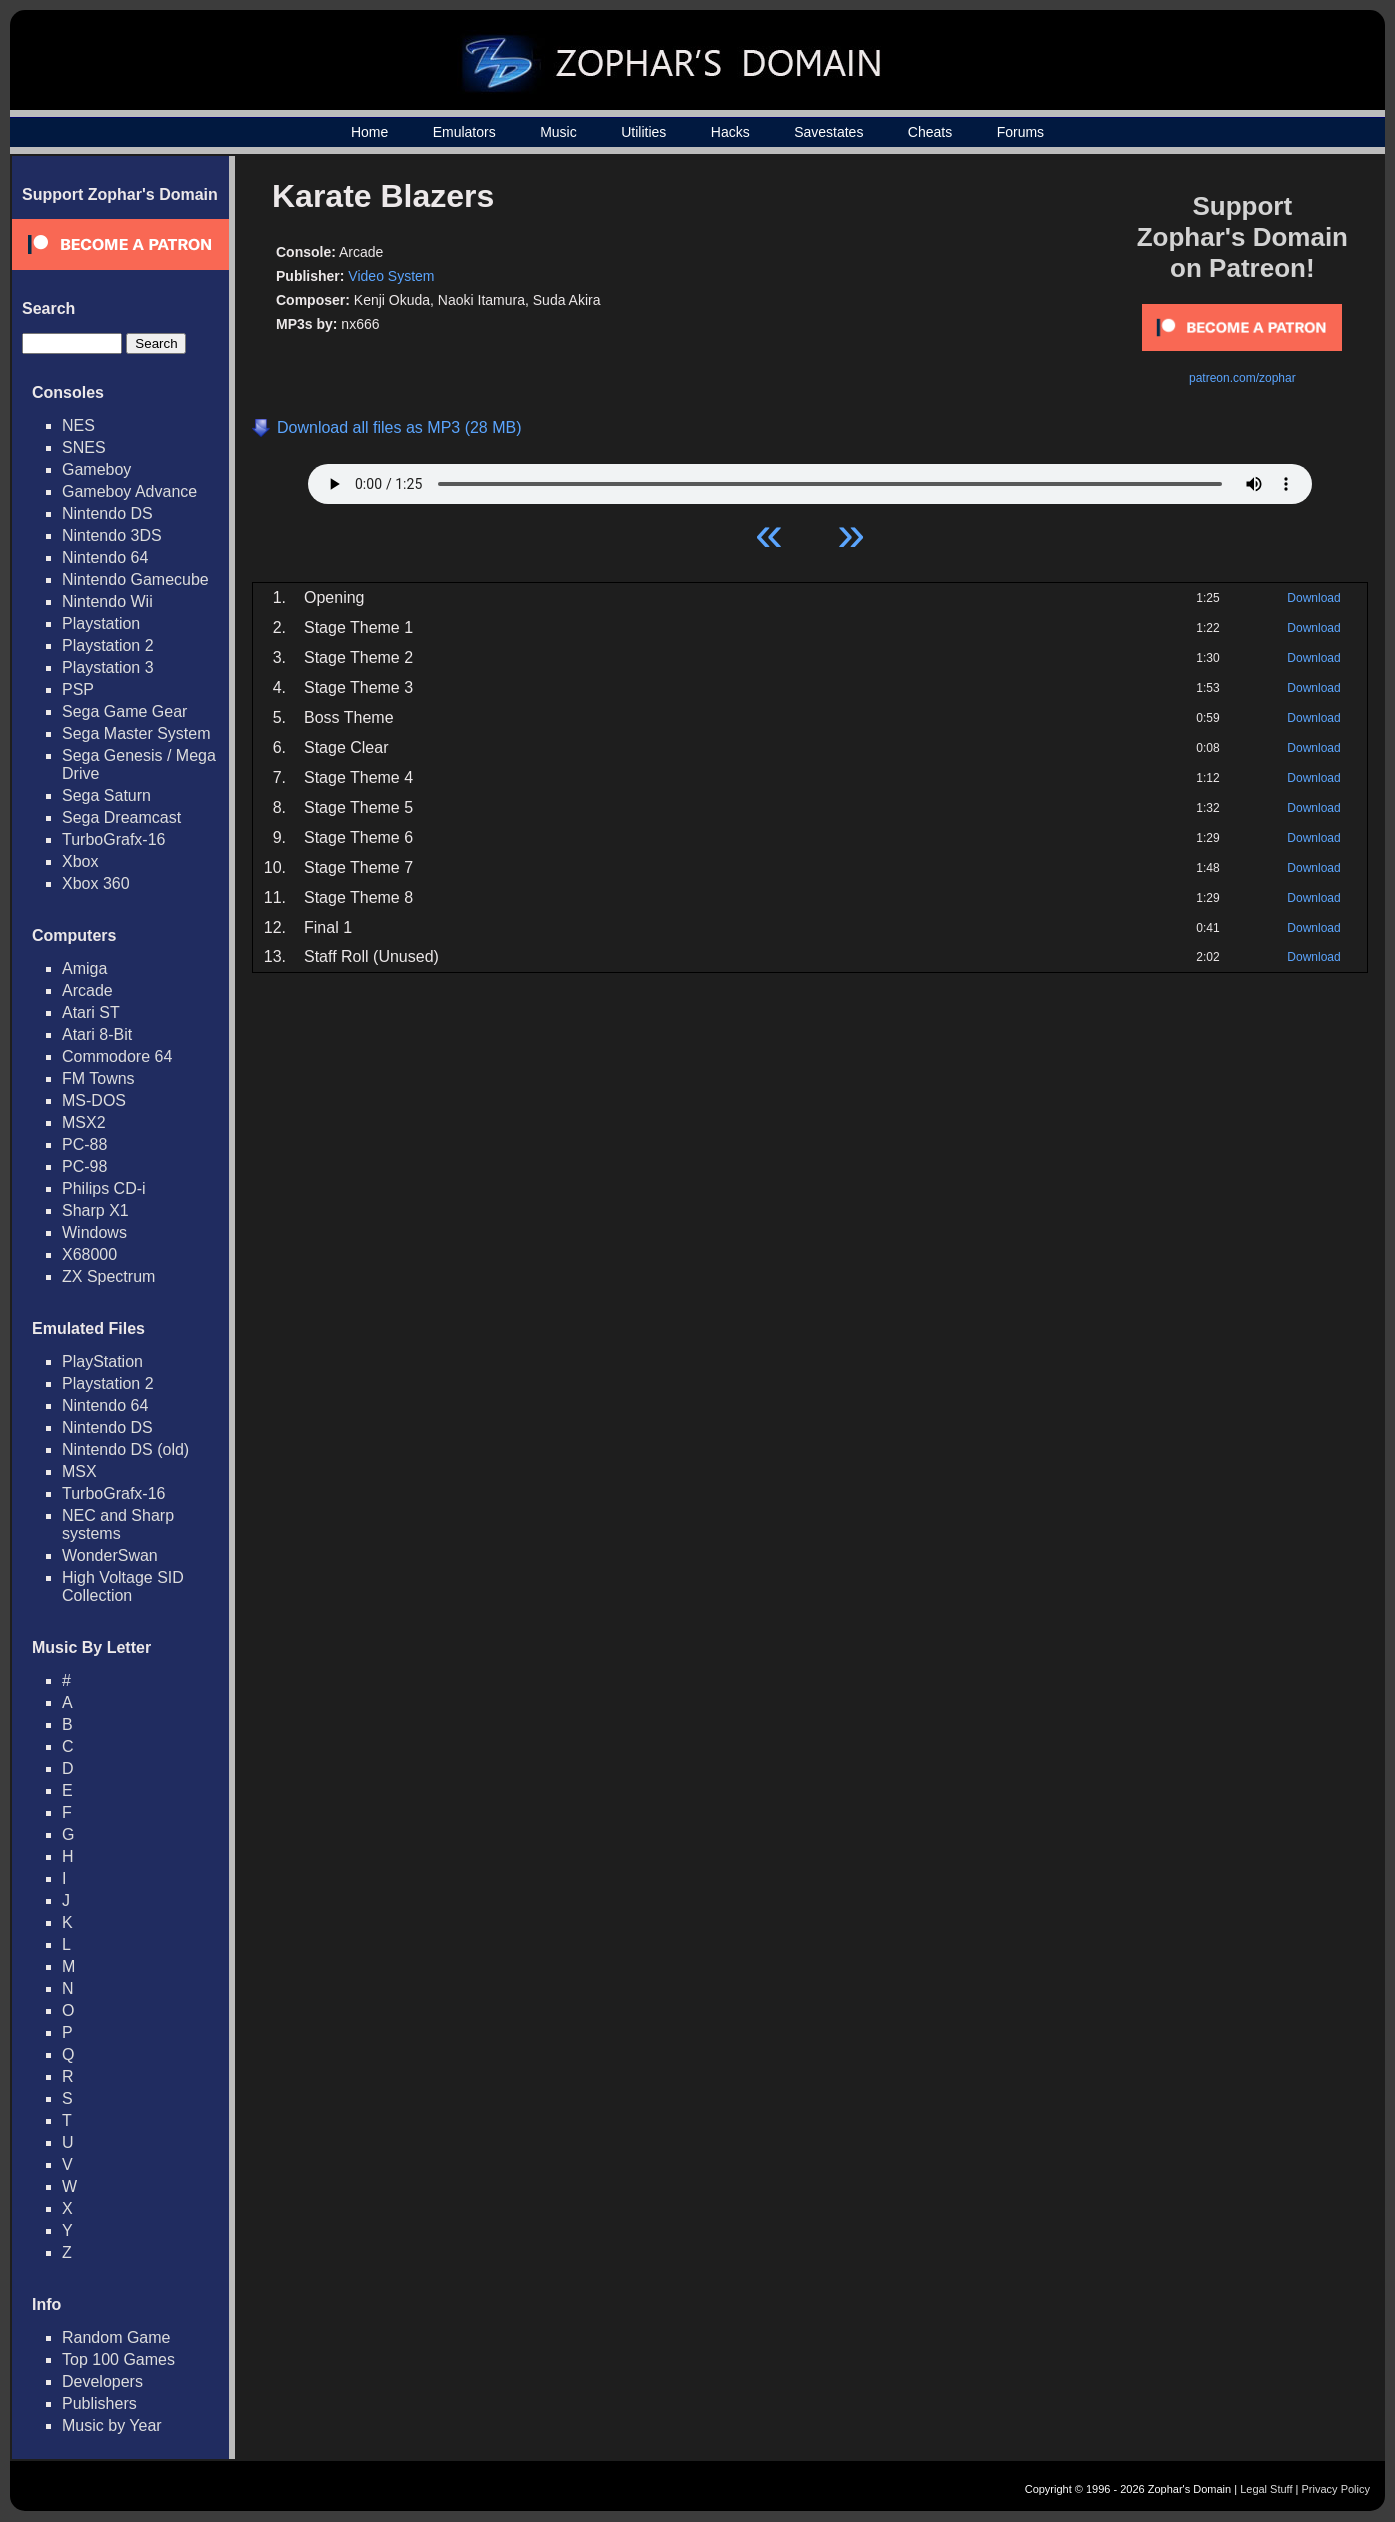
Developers (102, 2381)
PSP (78, 689)
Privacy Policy (1336, 2489)
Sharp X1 (95, 1210)
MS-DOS (94, 1100)
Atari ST (91, 1012)
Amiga (84, 968)
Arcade (87, 990)
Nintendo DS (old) (125, 1449)
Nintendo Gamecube (135, 579)
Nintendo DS (107, 513)
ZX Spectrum (108, 1276)
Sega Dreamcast (121, 817)
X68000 (89, 1254)
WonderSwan (110, 1555)
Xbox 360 (96, 883)
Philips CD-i (104, 1188)
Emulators (464, 132)
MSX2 (84, 1122)
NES (78, 425)
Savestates (828, 132)
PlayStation (102, 1361)
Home (369, 132)
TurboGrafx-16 (113, 839)
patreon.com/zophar (1242, 378)
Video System (391, 276)
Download (1313, 598)
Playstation (101, 623)
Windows (94, 1232)
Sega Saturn (106, 795)
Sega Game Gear (124, 711)
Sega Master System (136, 733)
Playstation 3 (108, 667)
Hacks (730, 132)
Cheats (930, 132)
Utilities (643, 132)
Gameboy (96, 469)
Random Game (116, 2337)
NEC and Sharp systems (118, 1524)
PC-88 (84, 1144)
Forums (1020, 132)
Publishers (99, 2403)
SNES (84, 447)
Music (558, 132)
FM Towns (98, 1078)
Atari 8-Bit (97, 1034)
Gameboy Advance (129, 491)
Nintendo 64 (105, 557)
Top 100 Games (118, 2359)
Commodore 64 (117, 1056)
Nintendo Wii (107, 601)
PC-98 (84, 1166)
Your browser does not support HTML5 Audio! (810, 479)
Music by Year (112, 2425)
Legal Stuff (1266, 2489)
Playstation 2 (108, 645)
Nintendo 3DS (112, 535)
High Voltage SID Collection (123, 1586)
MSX (79, 1471)
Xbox (80, 861)
